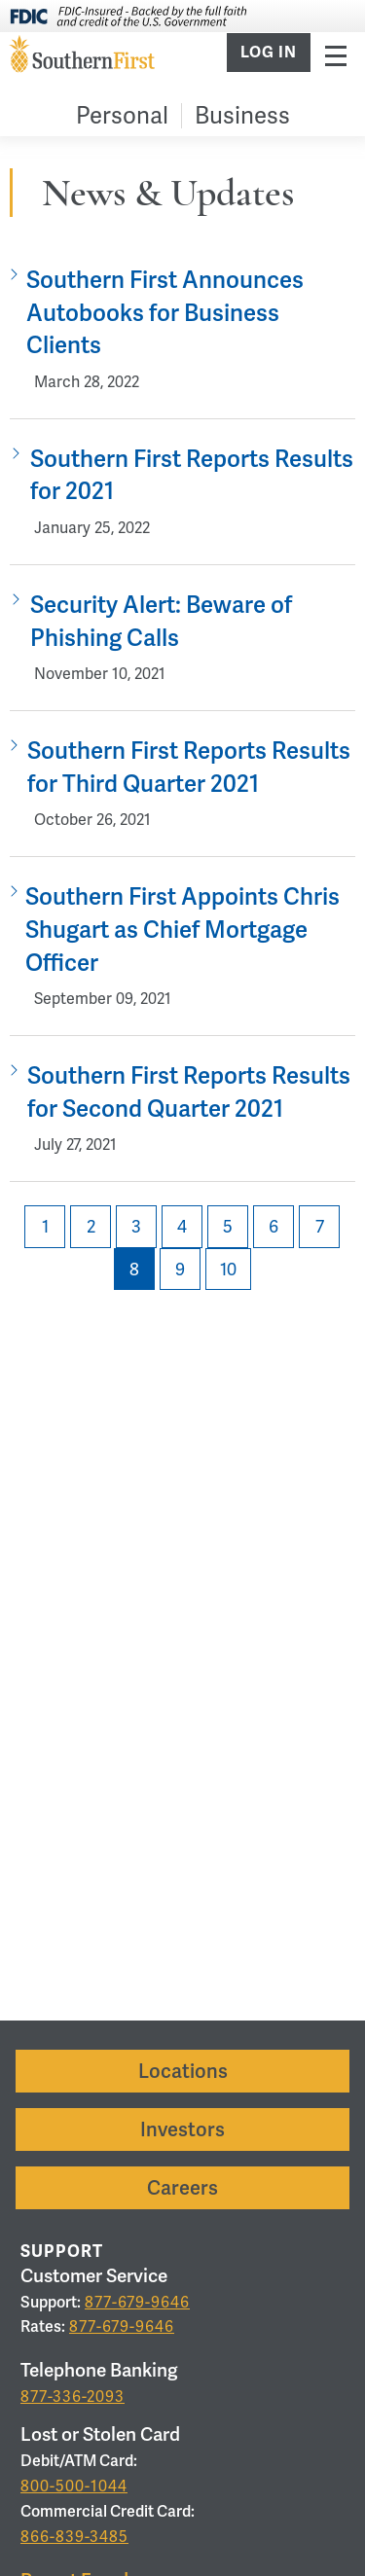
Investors (182, 2129)
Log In (268, 52)
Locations (183, 2071)
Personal (122, 115)
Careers (182, 2187)
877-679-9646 (137, 2302)
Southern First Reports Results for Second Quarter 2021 (188, 1092)
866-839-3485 (74, 2536)
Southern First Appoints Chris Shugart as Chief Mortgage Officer (182, 929)
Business (242, 115)
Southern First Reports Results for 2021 (191, 475)
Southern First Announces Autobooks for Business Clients (165, 312)
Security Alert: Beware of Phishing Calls (161, 621)
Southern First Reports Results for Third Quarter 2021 (188, 767)
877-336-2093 (72, 2396)
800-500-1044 (74, 2486)
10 (228, 1269)
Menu (335, 55)
